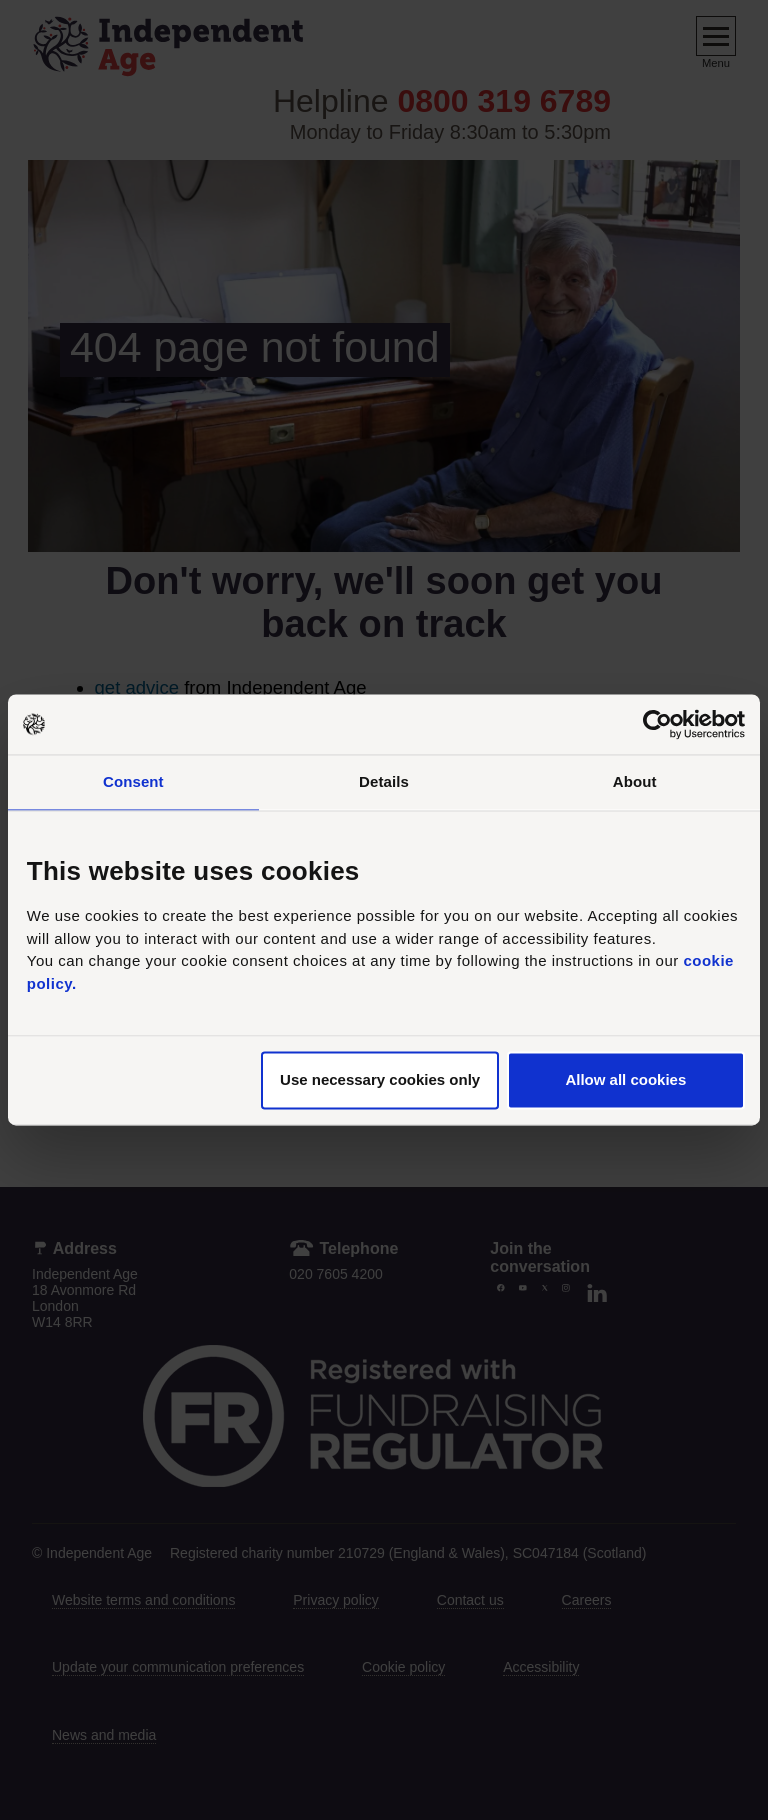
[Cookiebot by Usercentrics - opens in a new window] (657, 724)
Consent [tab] (133, 781)
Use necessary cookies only (380, 1080)
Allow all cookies (625, 1080)
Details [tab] (384, 781)
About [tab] (635, 781)
